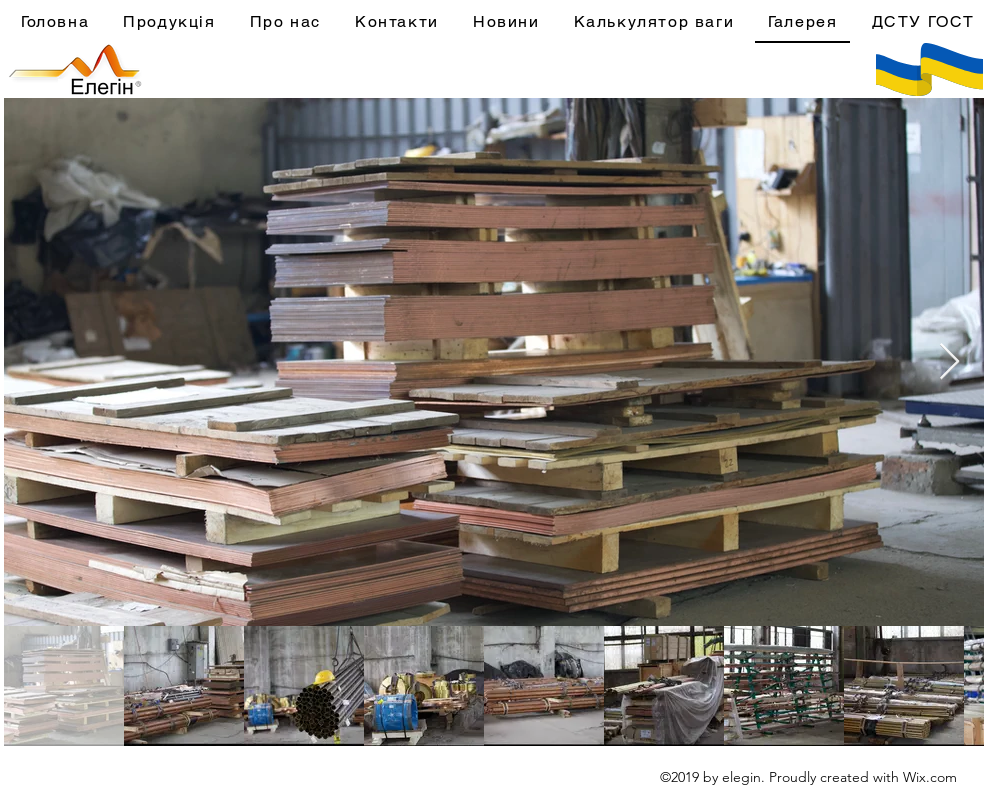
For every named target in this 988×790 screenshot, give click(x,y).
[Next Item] (949, 362)
